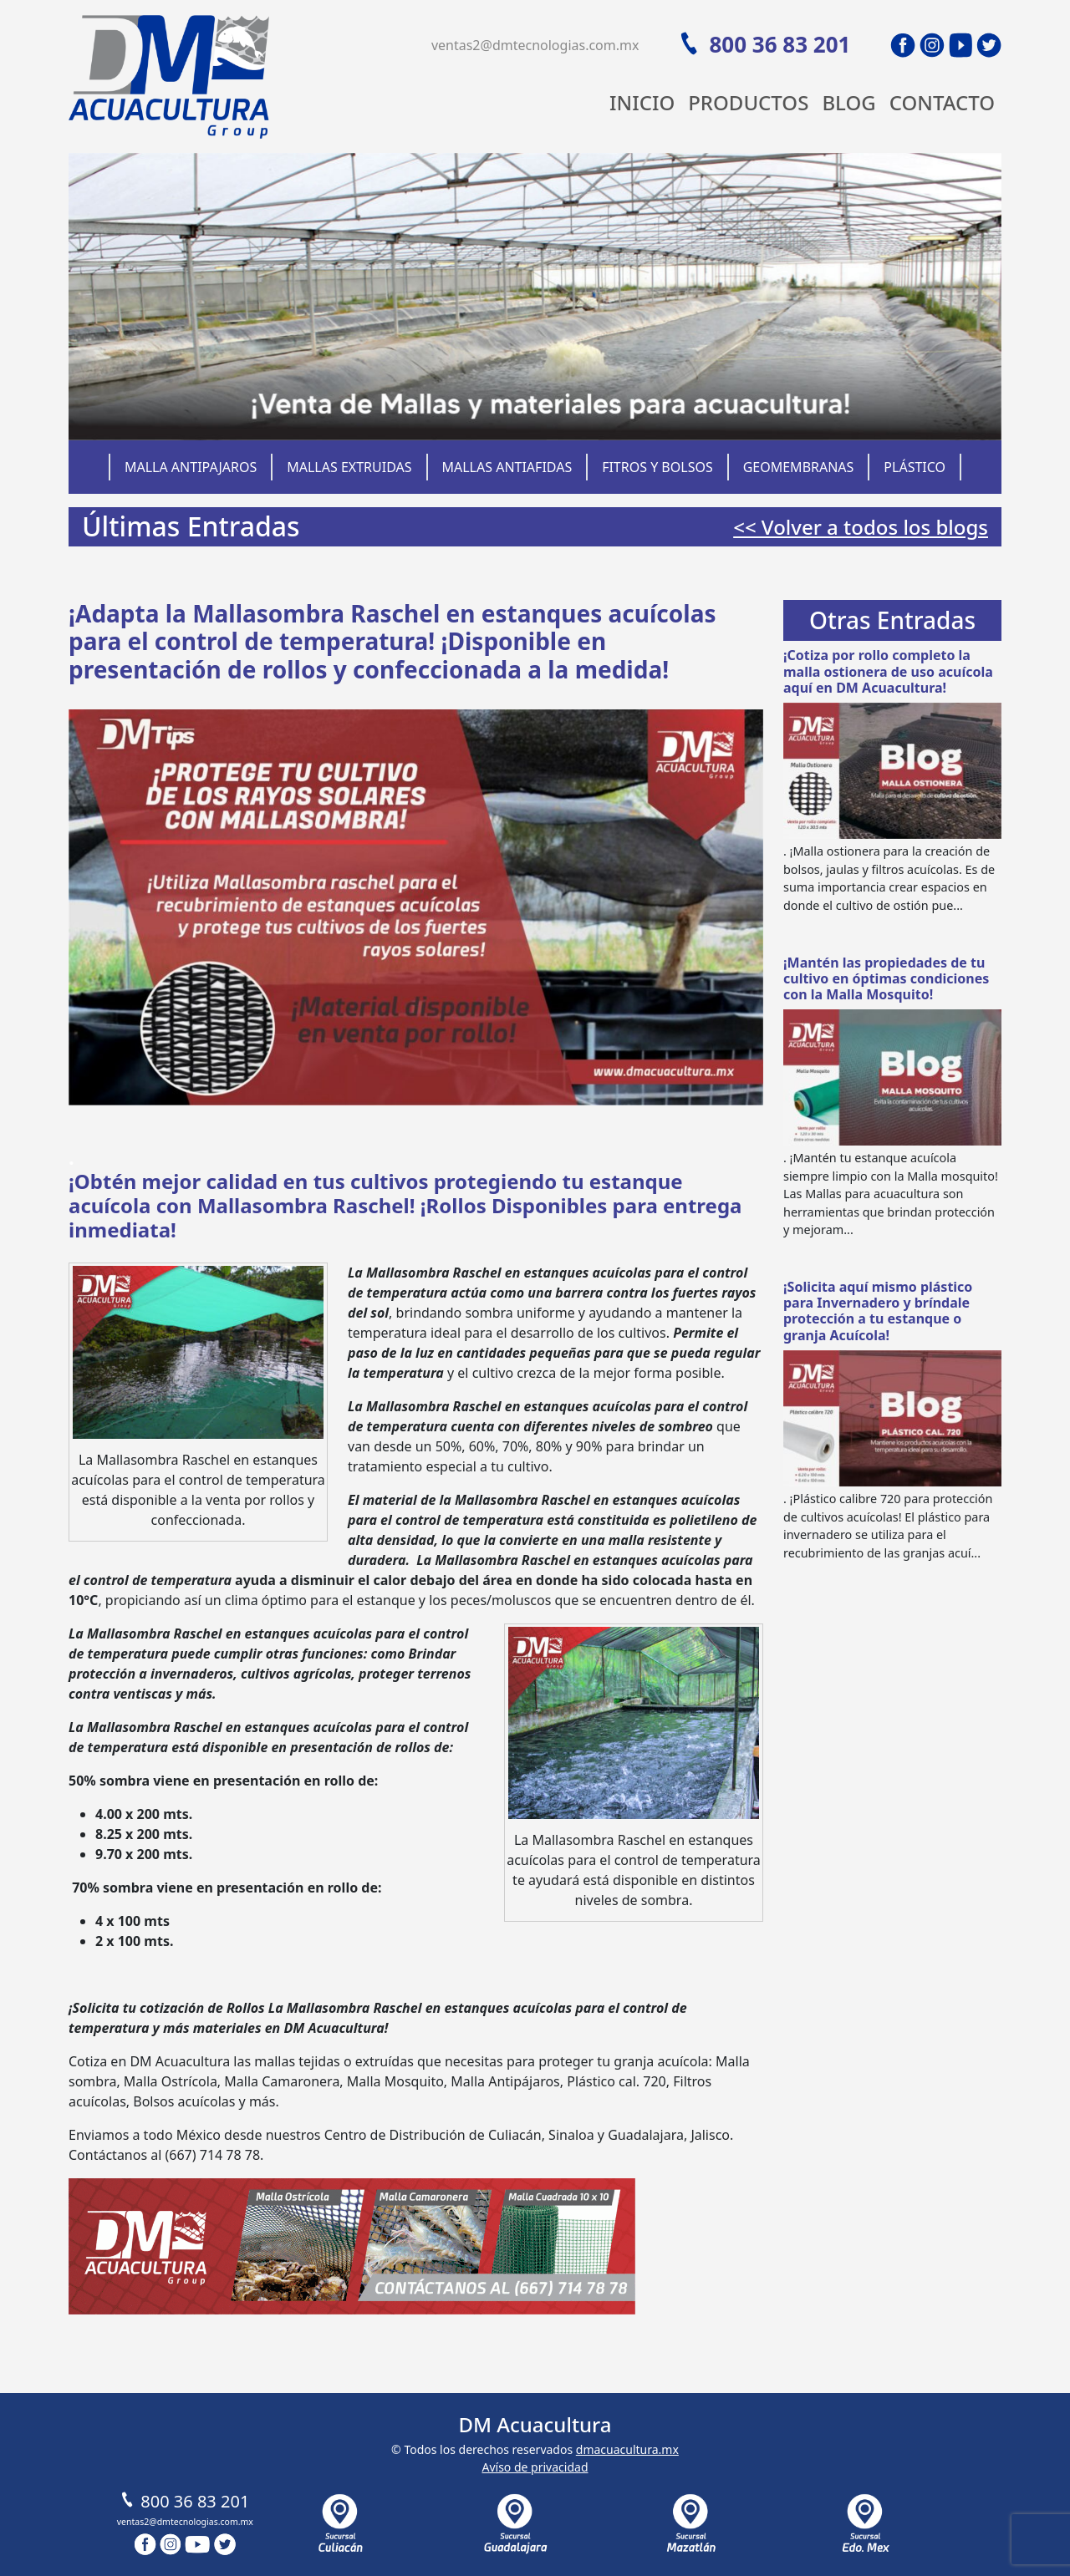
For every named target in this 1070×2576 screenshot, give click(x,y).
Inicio (642, 102)
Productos (748, 102)
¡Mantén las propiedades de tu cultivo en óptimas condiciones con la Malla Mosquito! (886, 978)
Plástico (914, 467)
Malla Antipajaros (191, 467)
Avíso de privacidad (535, 2467)
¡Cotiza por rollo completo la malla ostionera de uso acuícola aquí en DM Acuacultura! (888, 671)
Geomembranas (798, 467)
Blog (848, 102)
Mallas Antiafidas (506, 467)
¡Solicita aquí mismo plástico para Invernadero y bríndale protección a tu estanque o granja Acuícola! (877, 1311)
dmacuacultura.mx (627, 2449)
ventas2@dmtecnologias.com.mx (535, 45)
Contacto (942, 102)
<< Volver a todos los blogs (860, 527)
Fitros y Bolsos (657, 467)
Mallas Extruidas (349, 467)
